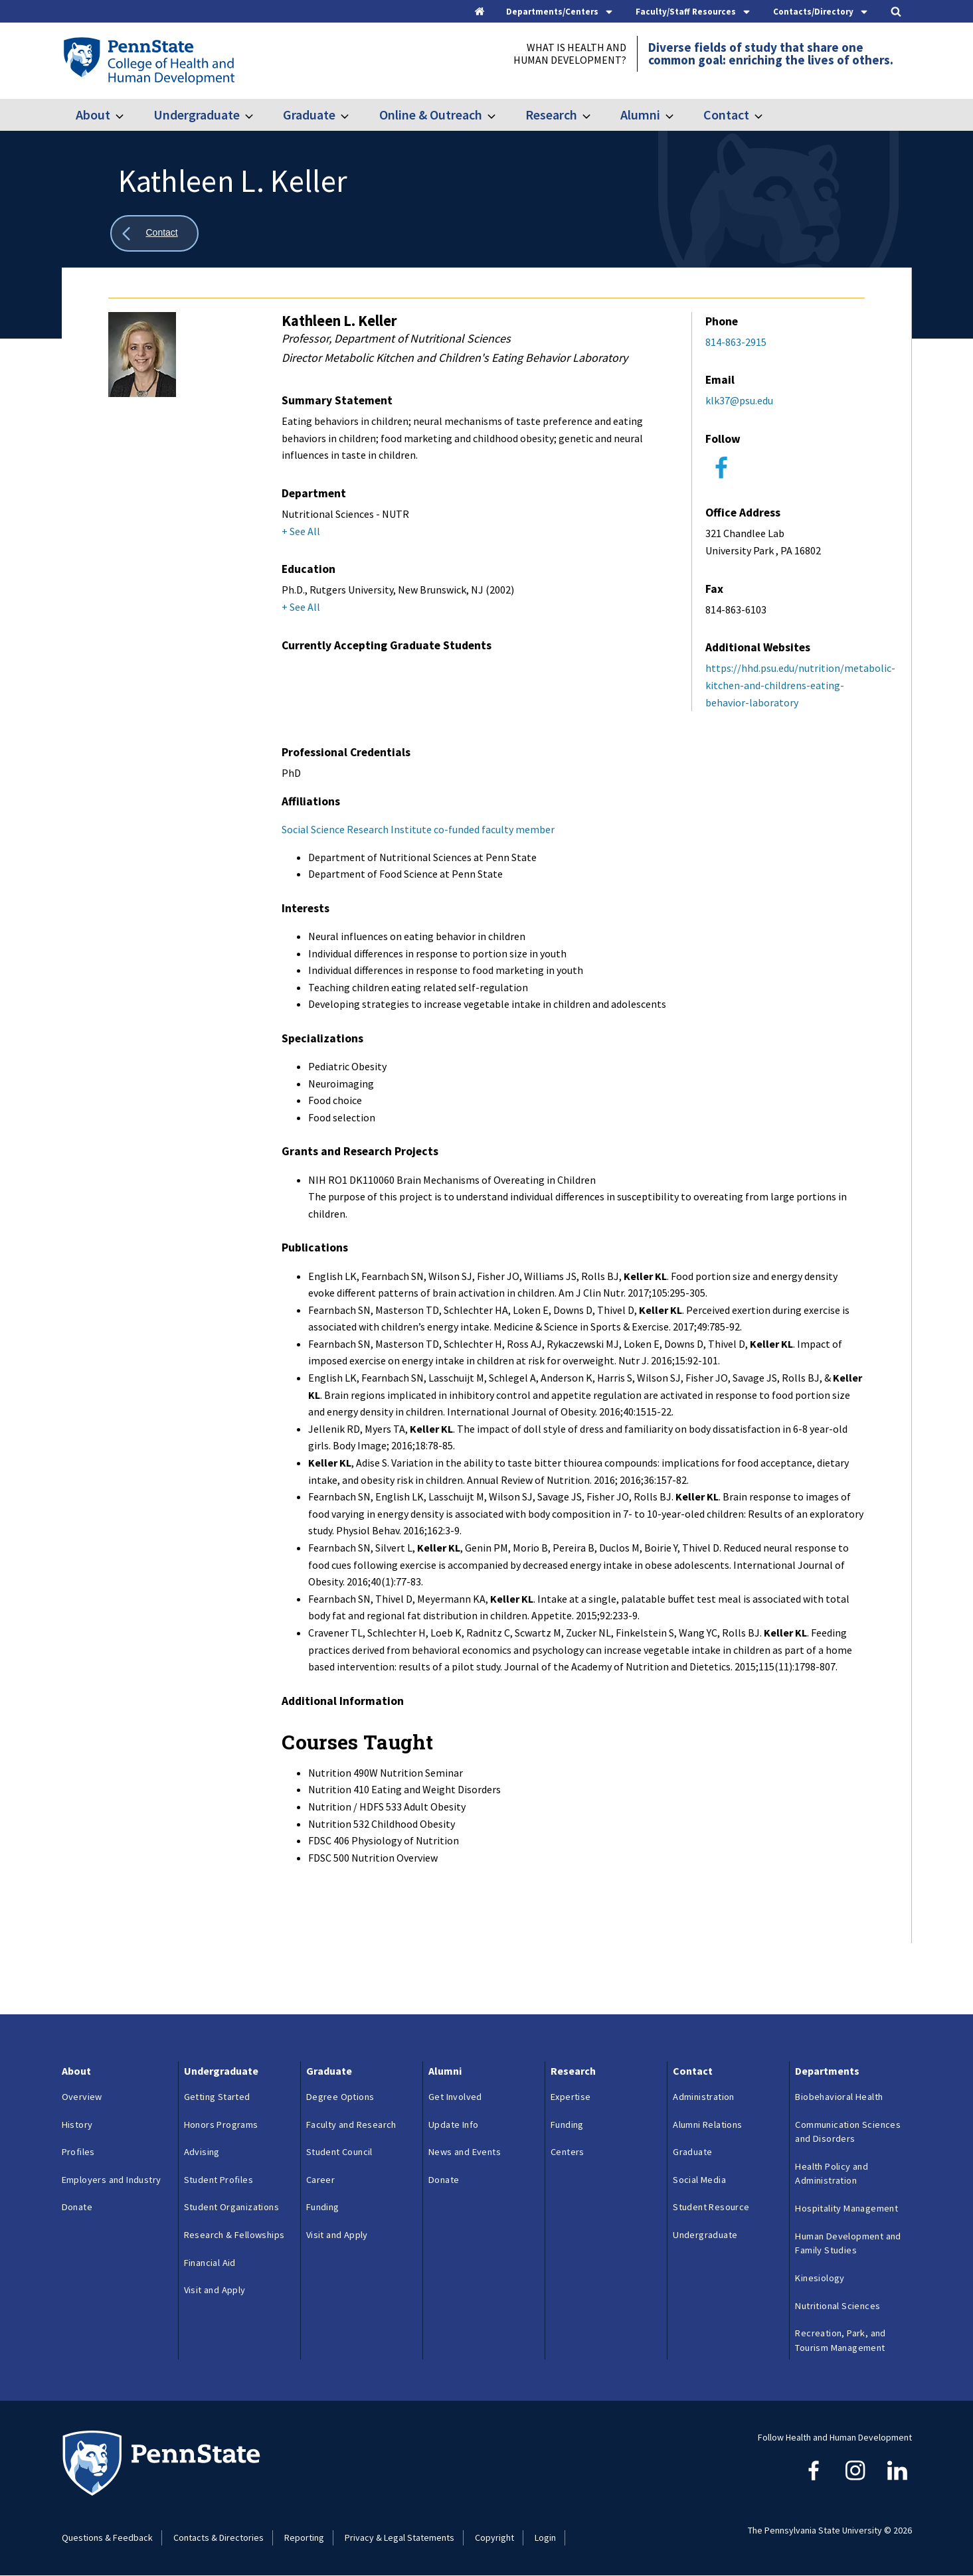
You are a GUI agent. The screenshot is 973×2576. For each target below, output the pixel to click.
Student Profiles (218, 2180)
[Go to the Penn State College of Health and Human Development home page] (148, 60)
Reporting (304, 2537)
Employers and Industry (111, 2180)
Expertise (571, 2097)
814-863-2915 (735, 342)
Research (551, 114)
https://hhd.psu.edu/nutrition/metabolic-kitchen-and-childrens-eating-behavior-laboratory (800, 684)
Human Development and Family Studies (848, 2243)
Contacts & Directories (218, 2537)
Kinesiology (819, 2278)
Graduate (309, 114)
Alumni (640, 114)
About (93, 114)
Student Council (339, 2152)
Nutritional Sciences (837, 2306)
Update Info (453, 2125)
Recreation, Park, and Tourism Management (840, 2340)
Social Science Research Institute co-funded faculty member (418, 829)
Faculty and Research (351, 2125)
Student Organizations (231, 2207)
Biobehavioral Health (839, 2097)
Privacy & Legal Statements (399, 2537)
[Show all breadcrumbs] (154, 233)
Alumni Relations (707, 2125)
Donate (77, 2207)
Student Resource (711, 2207)
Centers (567, 2152)
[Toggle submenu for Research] (594, 115)
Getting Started (217, 2097)
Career (320, 2180)
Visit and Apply (215, 2290)
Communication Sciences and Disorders (848, 2132)
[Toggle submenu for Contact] (766, 115)
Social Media (699, 2180)
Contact (726, 114)
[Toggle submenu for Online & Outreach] (499, 115)
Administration (704, 2097)
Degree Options (340, 2097)
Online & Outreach (430, 114)
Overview (82, 2097)
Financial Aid (210, 2263)
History (77, 2125)
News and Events (464, 2152)
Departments (827, 2070)
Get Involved (455, 2097)
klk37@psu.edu (739, 400)
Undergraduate (196, 114)
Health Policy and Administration (831, 2173)
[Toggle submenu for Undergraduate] (257, 115)
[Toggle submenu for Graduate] (352, 115)
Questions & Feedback (107, 2537)
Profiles (78, 2152)
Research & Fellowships (234, 2235)
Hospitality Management (846, 2208)
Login (545, 2537)
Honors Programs (221, 2125)
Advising (202, 2152)
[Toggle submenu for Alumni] (677, 115)
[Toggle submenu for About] (127, 115)
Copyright (494, 2537)
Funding (322, 2207)
